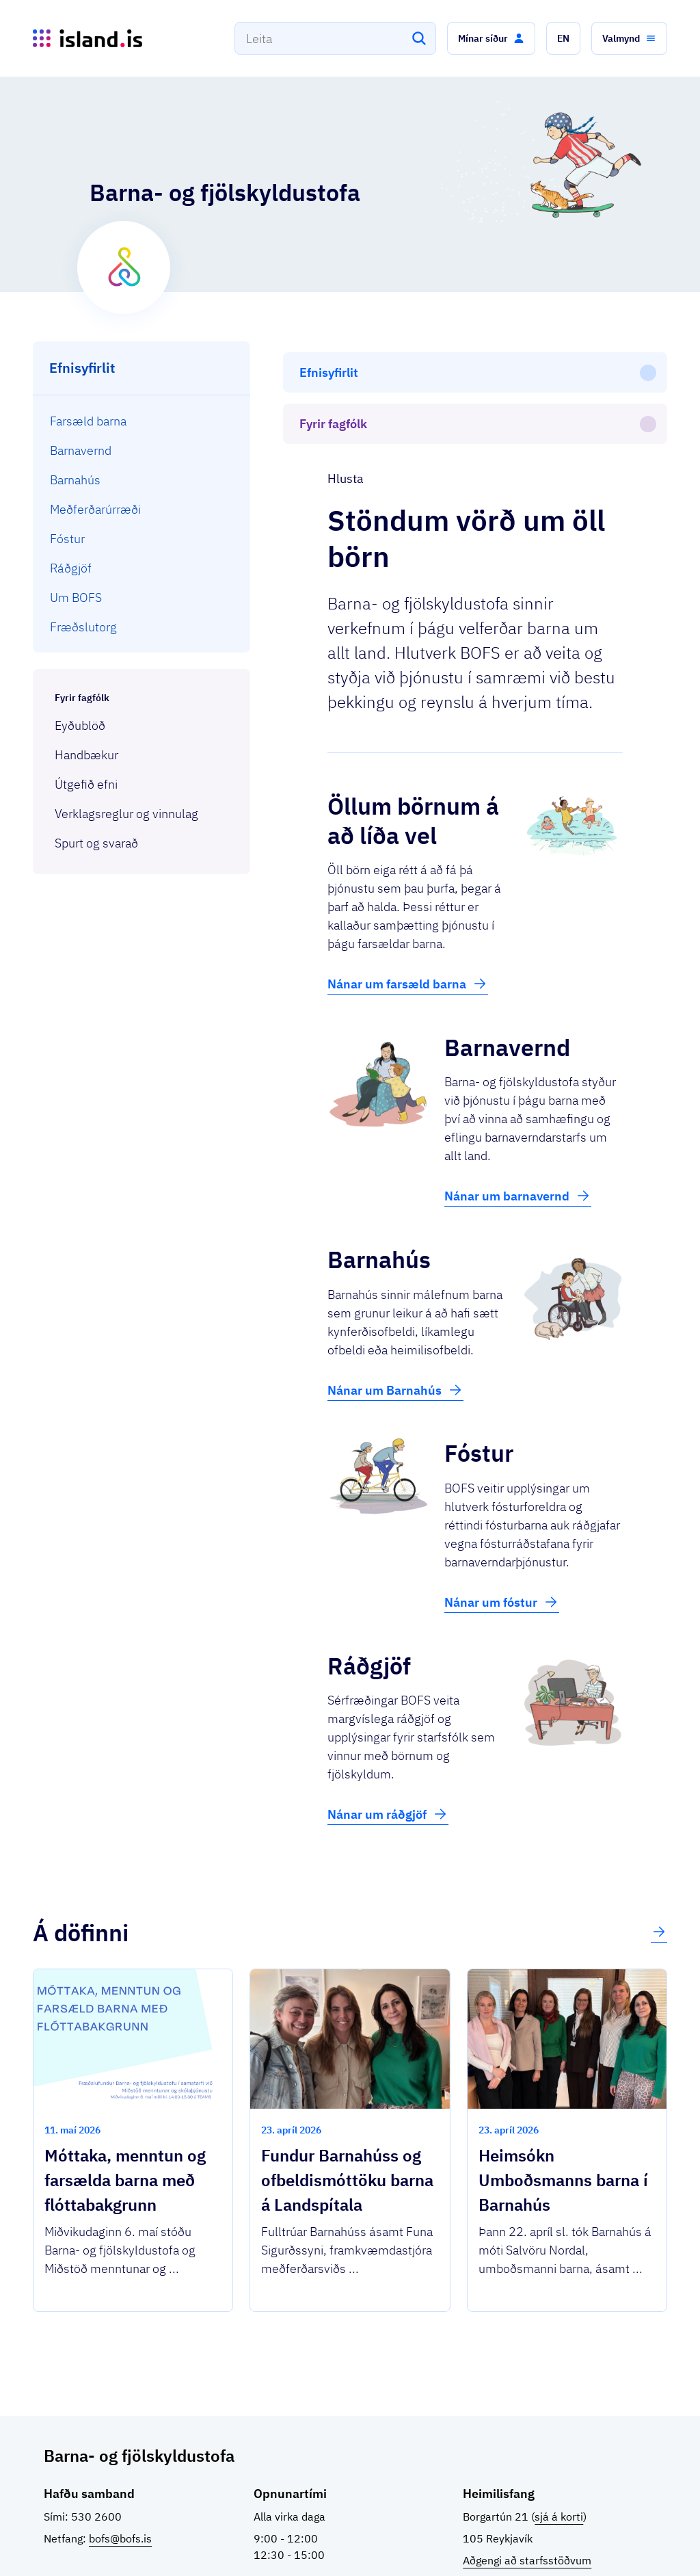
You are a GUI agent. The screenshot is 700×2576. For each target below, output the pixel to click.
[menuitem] (141, 421)
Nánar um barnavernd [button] (517, 1082)
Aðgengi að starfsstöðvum (527, 2447)
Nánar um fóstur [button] (501, 1488)
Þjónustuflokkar (203, 2534)
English (624, 2541)
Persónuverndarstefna (534, 2541)
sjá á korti (559, 2403)
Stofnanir (452, 2541)
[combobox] (335, 38)
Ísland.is (124, 2534)
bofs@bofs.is (120, 2425)
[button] (491, 38)
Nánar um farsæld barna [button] (407, 870)
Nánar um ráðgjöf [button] (387, 1700)
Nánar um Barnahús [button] (395, 1276)
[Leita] (419, 38)
